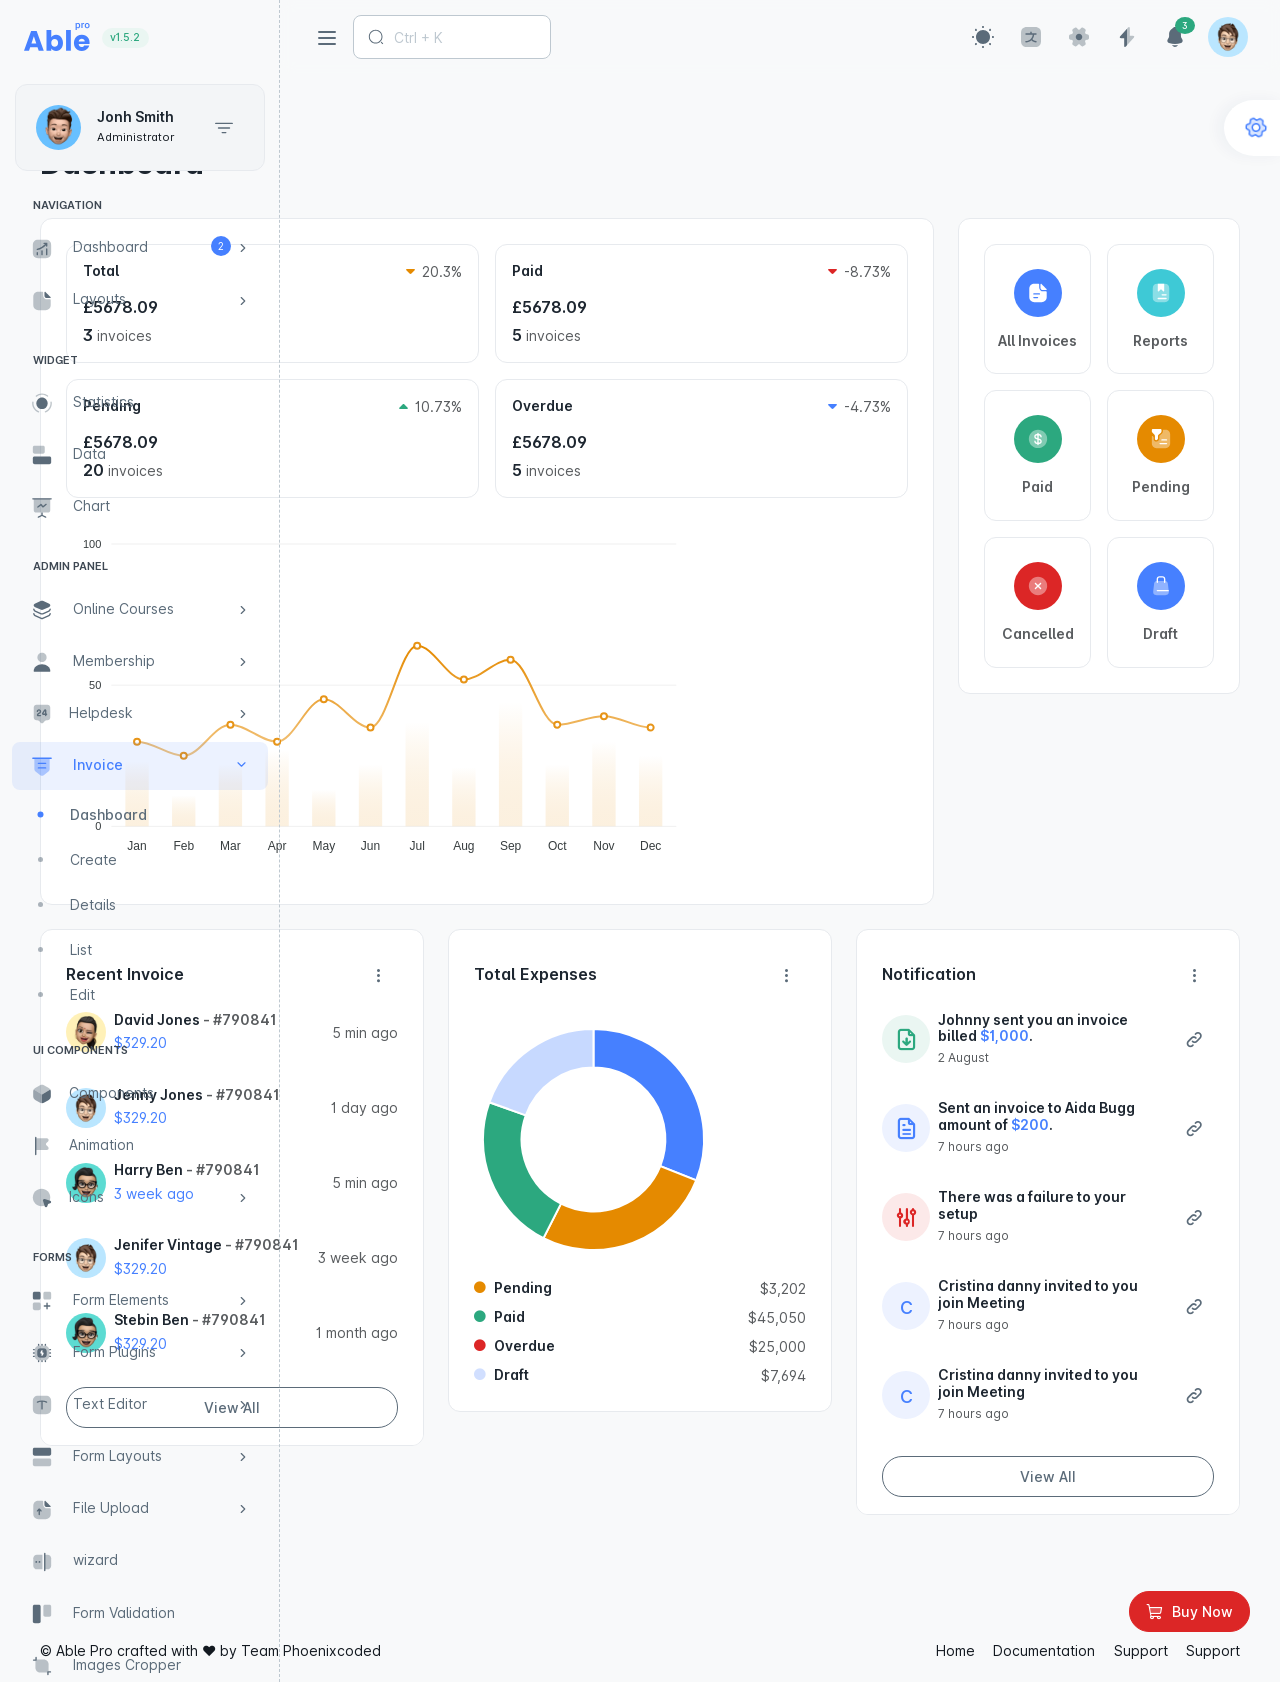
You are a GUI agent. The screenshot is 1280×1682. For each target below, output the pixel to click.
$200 (1067, 1158)
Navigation (67, 205)
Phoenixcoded (612, 1652)
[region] (140, 878)
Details (93, 904)
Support (1141, 1652)
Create (93, 859)
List (81, 949)
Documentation (1044, 1652)
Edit (82, 994)
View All (465, 1508)
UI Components (80, 1050)
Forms (52, 1257)
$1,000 (1055, 1052)
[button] (983, 37)
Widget (55, 360)
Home (338, 118)
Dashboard (108, 814)
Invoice (408, 118)
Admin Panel (70, 566)
